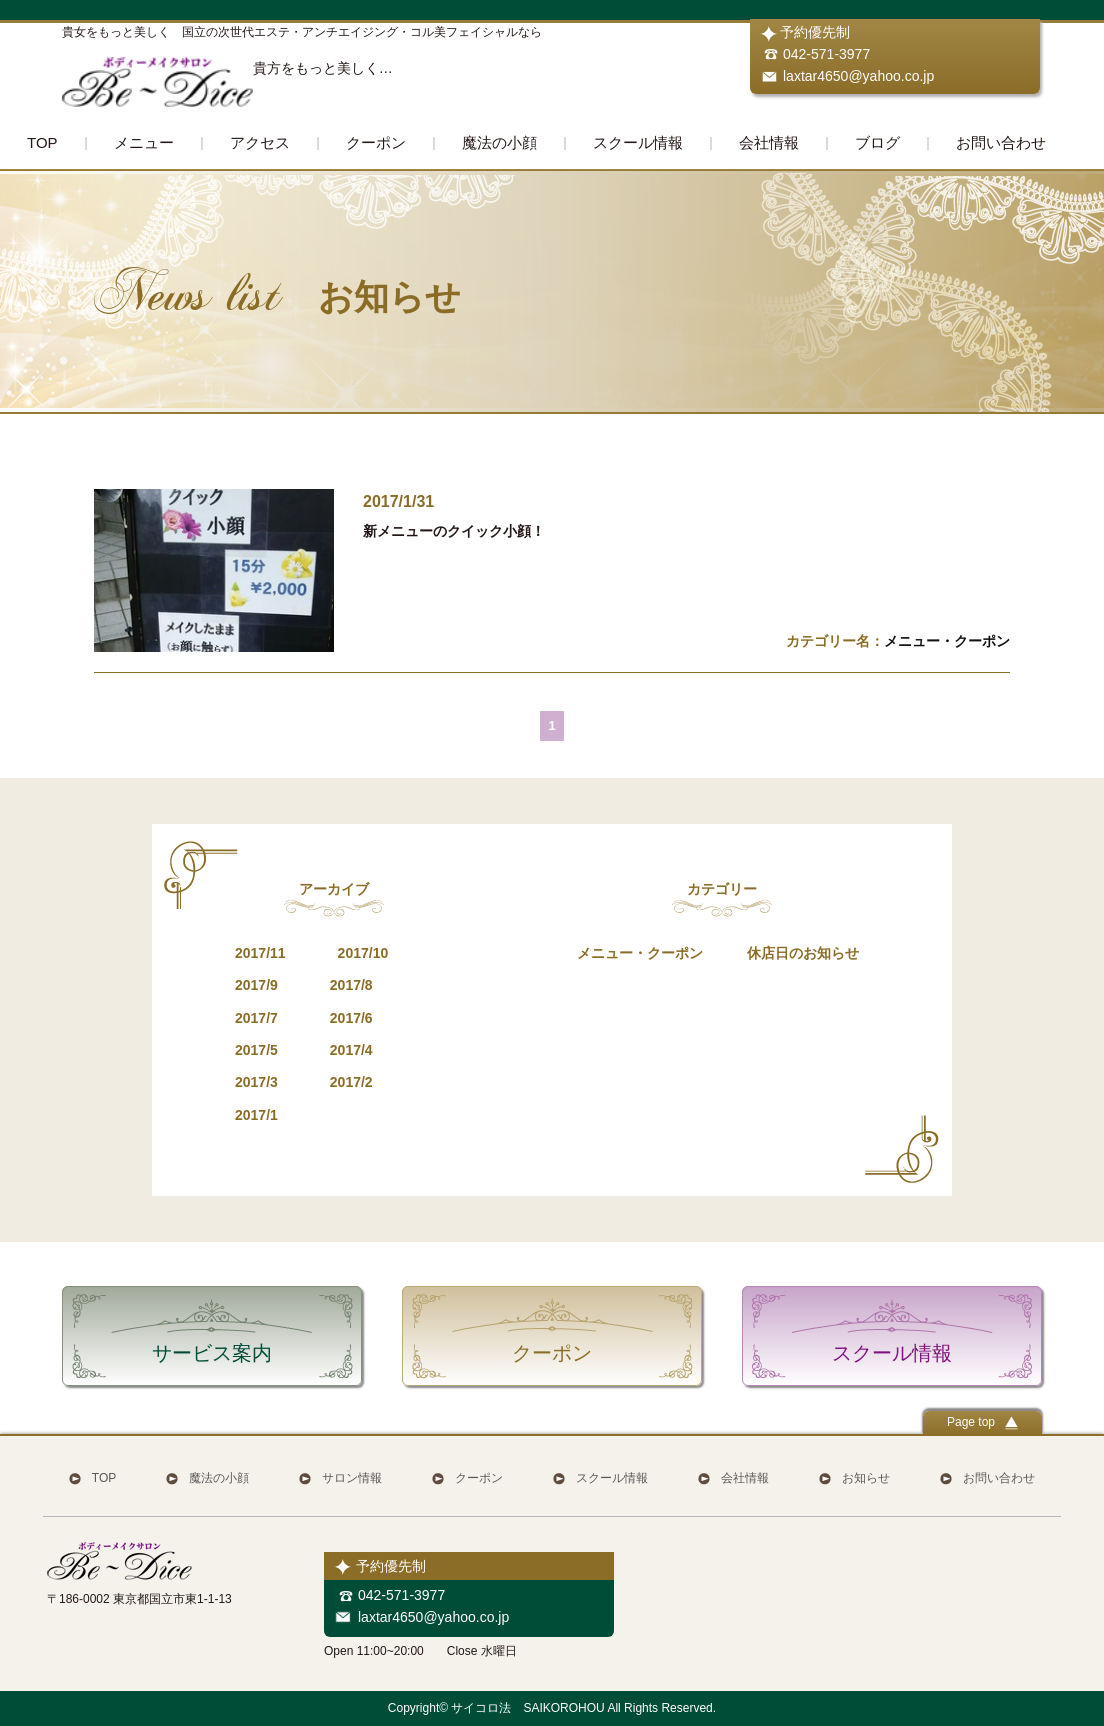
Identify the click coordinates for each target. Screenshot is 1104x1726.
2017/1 (256, 1115)
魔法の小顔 (499, 142)
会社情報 (769, 142)
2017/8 (351, 985)
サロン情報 (352, 1478)
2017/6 (351, 1018)
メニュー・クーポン (947, 641)
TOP (42, 142)
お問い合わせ (1001, 142)
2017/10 (363, 953)
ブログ (877, 142)
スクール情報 (638, 142)
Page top (982, 1422)
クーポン (376, 142)
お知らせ (866, 1478)
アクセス (260, 142)
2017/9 (256, 985)
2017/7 (256, 1018)
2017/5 (256, 1050)
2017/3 (256, 1082)
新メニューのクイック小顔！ (454, 531)
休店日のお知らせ (803, 953)
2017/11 (260, 953)
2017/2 (351, 1082)
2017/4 (351, 1050)
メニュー (144, 142)
